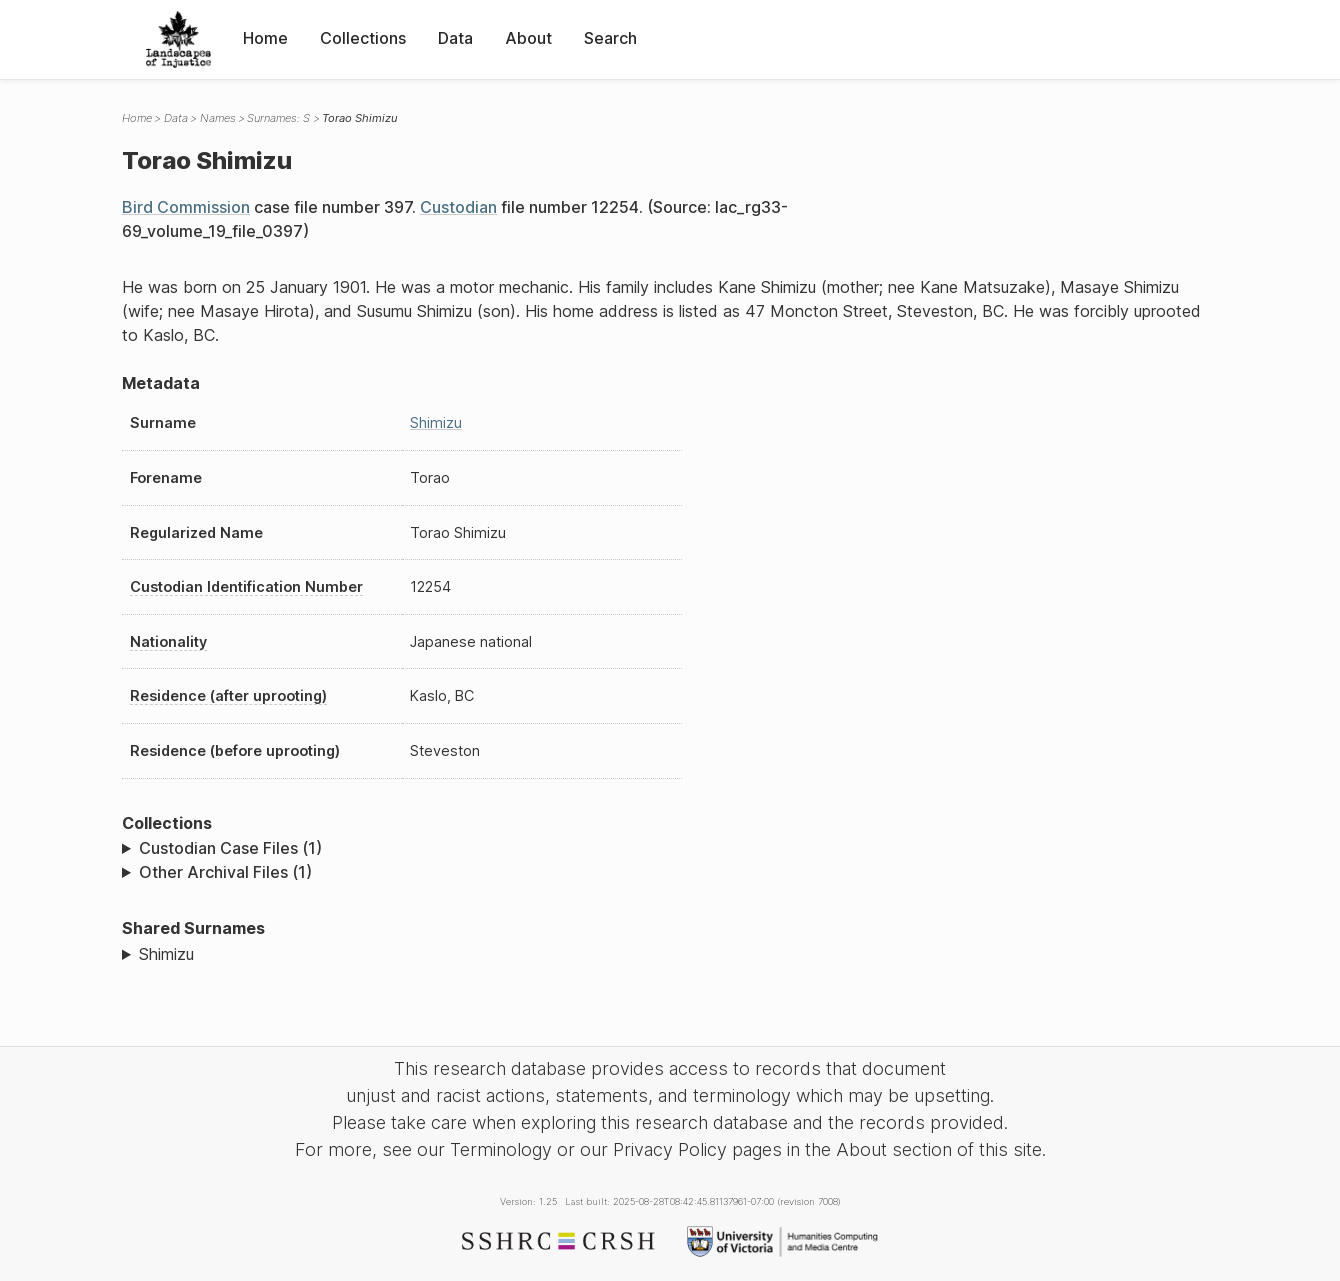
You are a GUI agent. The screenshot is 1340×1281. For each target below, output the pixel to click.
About (528, 38)
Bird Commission (186, 207)
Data (455, 38)
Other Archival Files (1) (225, 872)
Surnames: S (278, 118)
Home (265, 38)
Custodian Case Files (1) (230, 848)
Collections (363, 38)
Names (218, 118)
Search (610, 38)
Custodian (458, 207)
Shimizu (436, 422)
